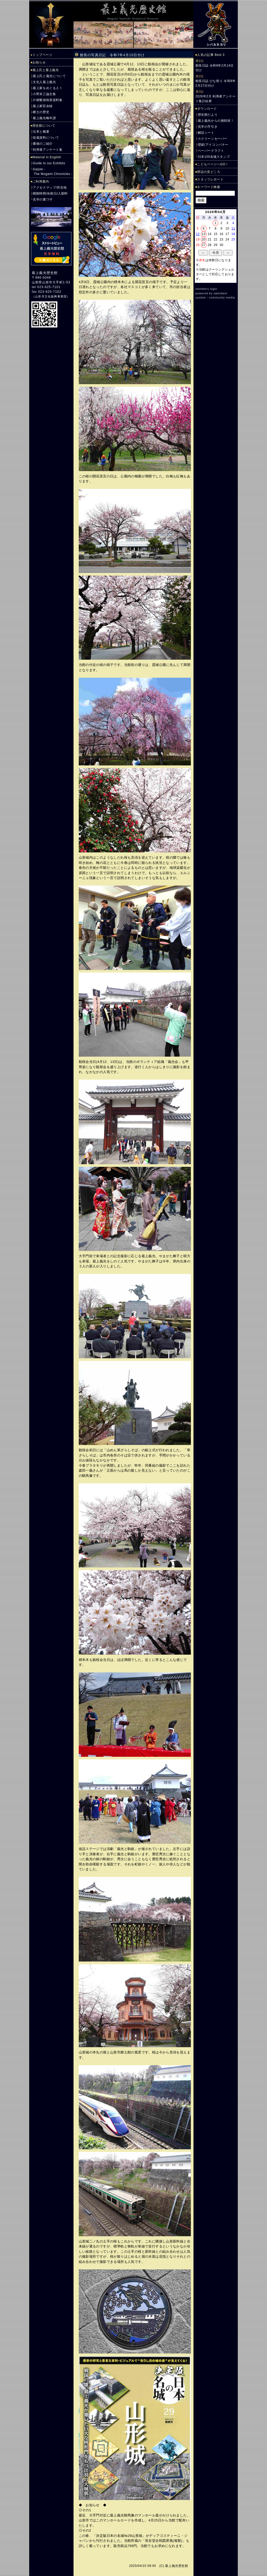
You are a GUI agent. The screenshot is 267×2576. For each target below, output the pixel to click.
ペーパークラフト (211, 151)
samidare (220, 293)
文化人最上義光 (44, 82)
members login (206, 288)
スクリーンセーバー (212, 138)
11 (233, 228)
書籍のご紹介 (43, 143)
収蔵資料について (46, 137)
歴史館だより (208, 114)
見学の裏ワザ (43, 199)
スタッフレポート (210, 179)
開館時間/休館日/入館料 (50, 193)
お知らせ (39, 62)
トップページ (42, 55)
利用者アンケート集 (47, 149)
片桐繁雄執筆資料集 (47, 100)
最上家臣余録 (43, 106)
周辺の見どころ (208, 172)
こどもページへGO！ (213, 164)
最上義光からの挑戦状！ (216, 120)
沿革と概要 (41, 131)
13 (203, 234)
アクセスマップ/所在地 (50, 187)
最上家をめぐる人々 (47, 88)
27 (203, 245)
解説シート (206, 132)
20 (203, 239)
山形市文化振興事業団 (51, 296)
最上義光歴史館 (45, 273)
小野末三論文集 (44, 94)
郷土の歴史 (41, 112)
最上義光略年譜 (44, 118)
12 (197, 234)
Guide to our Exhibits (49, 163)
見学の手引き (208, 126)
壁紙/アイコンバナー (213, 145)
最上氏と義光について (49, 76)
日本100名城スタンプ (214, 157)
